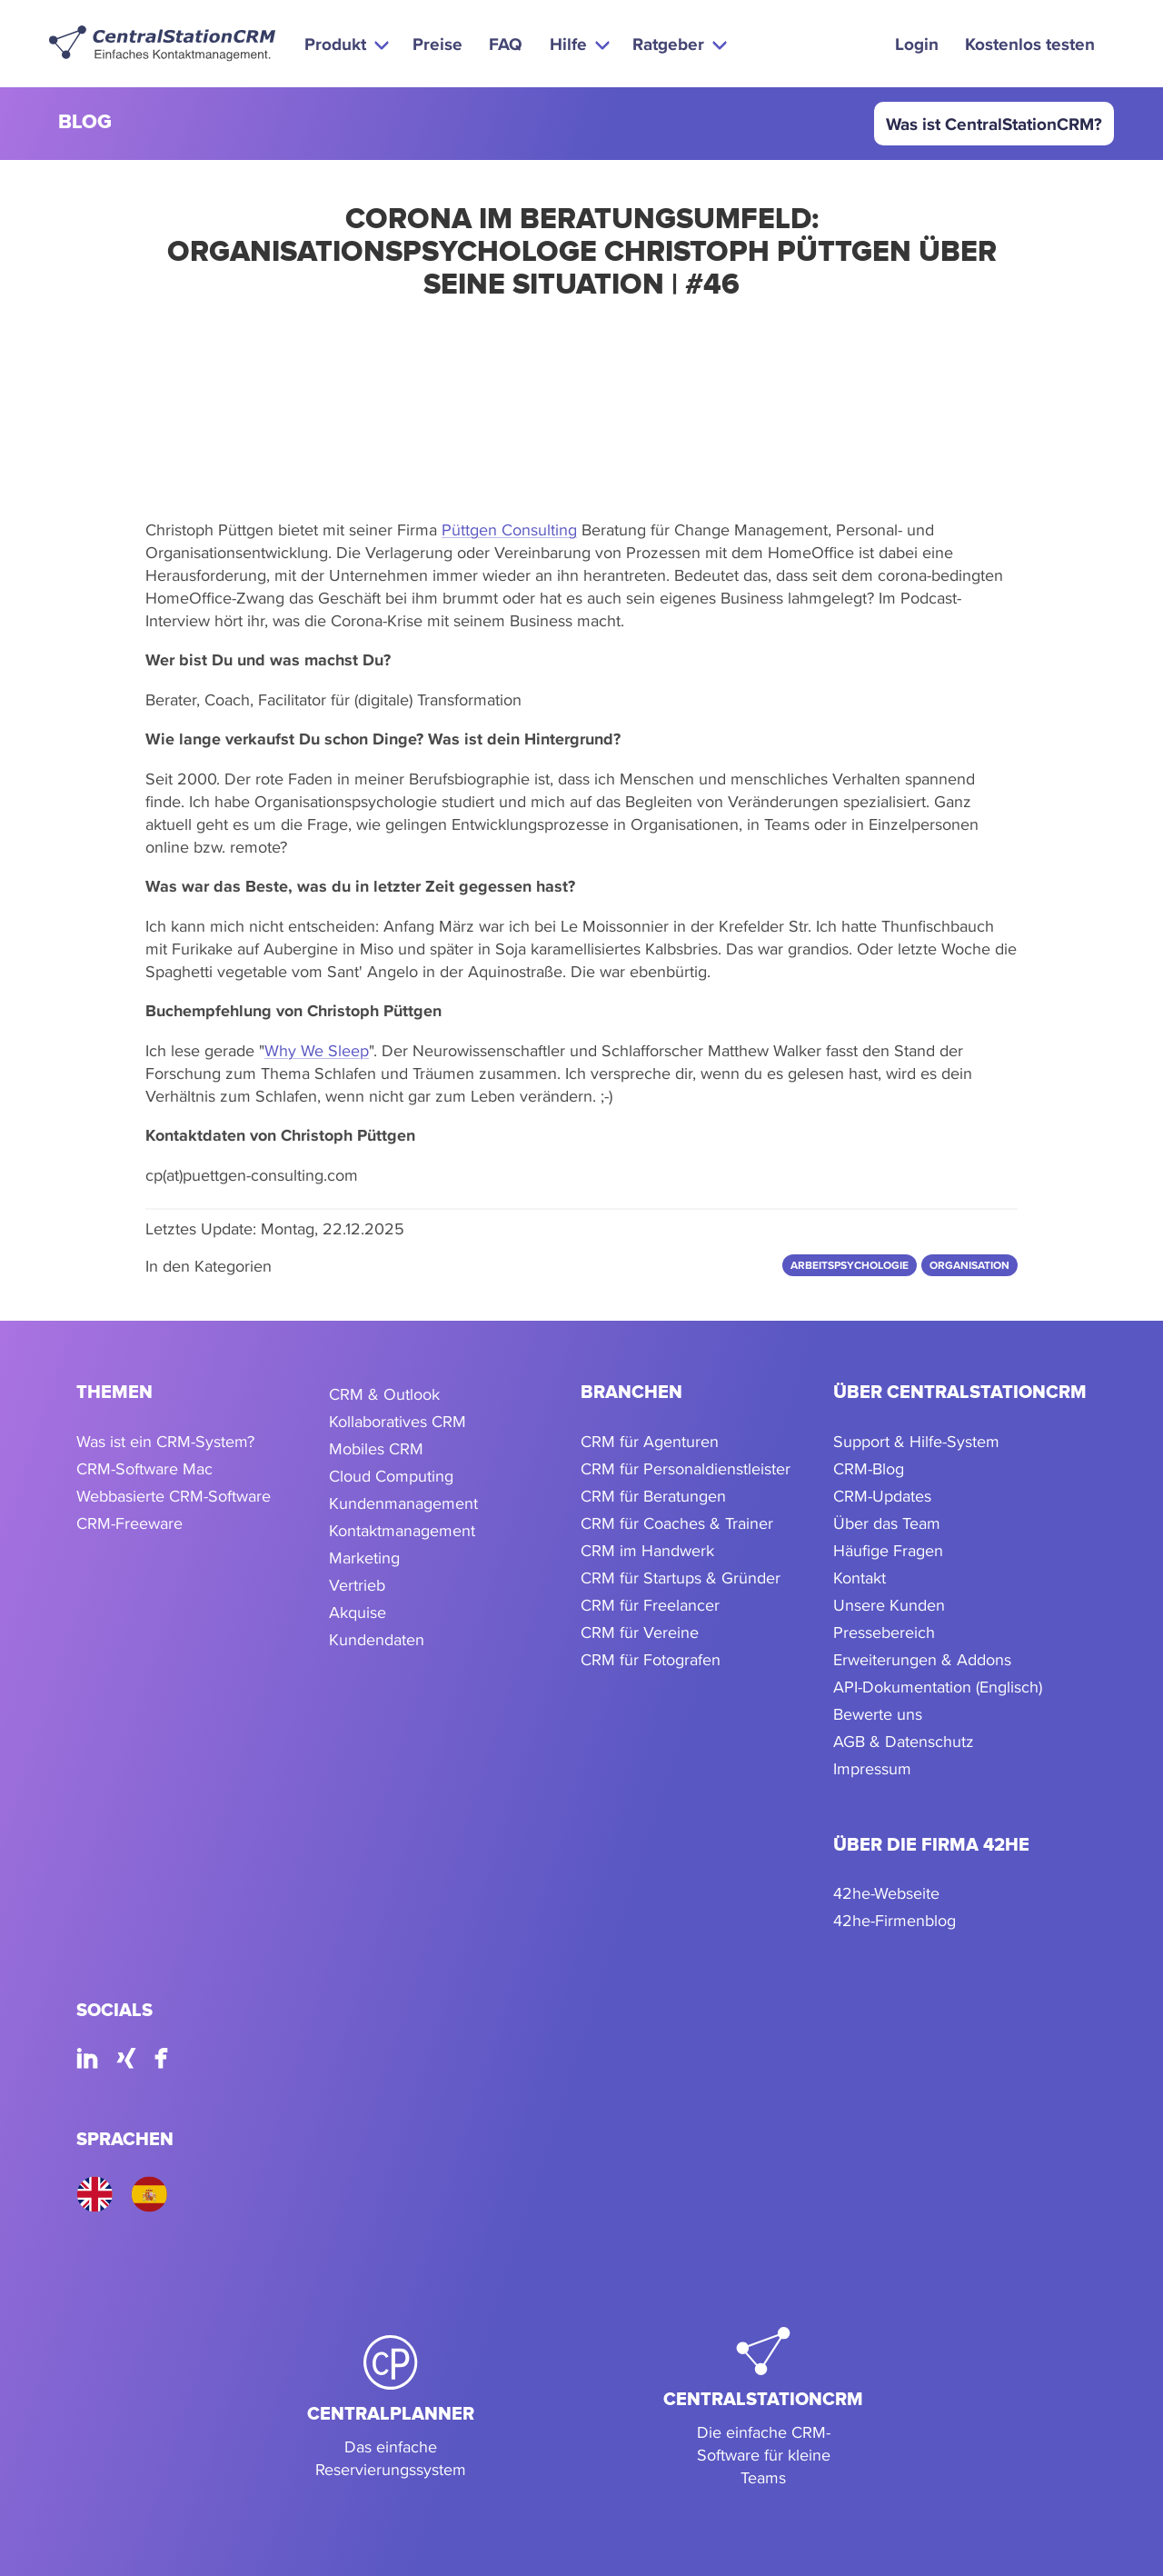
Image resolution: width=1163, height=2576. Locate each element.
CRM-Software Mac (144, 1468)
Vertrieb (357, 1584)
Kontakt (859, 1577)
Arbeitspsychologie (849, 1265)
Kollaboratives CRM (397, 1421)
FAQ (505, 43)
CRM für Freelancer (650, 1604)
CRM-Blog (868, 1468)
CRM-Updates (882, 1495)
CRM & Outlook (384, 1394)
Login (917, 43)
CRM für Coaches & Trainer (677, 1523)
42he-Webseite (886, 1893)
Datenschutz (929, 1741)
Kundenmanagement (403, 1503)
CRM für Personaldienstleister (685, 1468)
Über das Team (886, 1523)
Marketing (364, 1557)
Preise (437, 43)
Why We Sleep (316, 1050)
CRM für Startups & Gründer (680, 1577)
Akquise (357, 1612)
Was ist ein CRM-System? (165, 1441)
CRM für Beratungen (653, 1495)
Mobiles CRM (376, 1448)
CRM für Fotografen (651, 1659)
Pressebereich (884, 1632)
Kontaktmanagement (402, 1530)
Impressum (872, 1768)
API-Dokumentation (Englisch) (937, 1686)
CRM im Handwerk (647, 1550)
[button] (345, 43)
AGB (849, 1741)
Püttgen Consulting (509, 529)
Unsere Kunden (889, 1604)
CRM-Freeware (129, 1523)
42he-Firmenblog (894, 1920)
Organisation (969, 1265)
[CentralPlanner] (391, 2408)
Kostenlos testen (1030, 43)
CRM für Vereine (640, 1632)
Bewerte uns (877, 1713)
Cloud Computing (391, 1475)
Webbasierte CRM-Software (173, 1495)
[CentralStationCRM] (763, 2408)
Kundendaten (376, 1639)
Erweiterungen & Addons (922, 1659)
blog (85, 123)
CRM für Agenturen (650, 1441)
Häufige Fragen (888, 1550)
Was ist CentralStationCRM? (994, 123)
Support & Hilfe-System (916, 1441)
